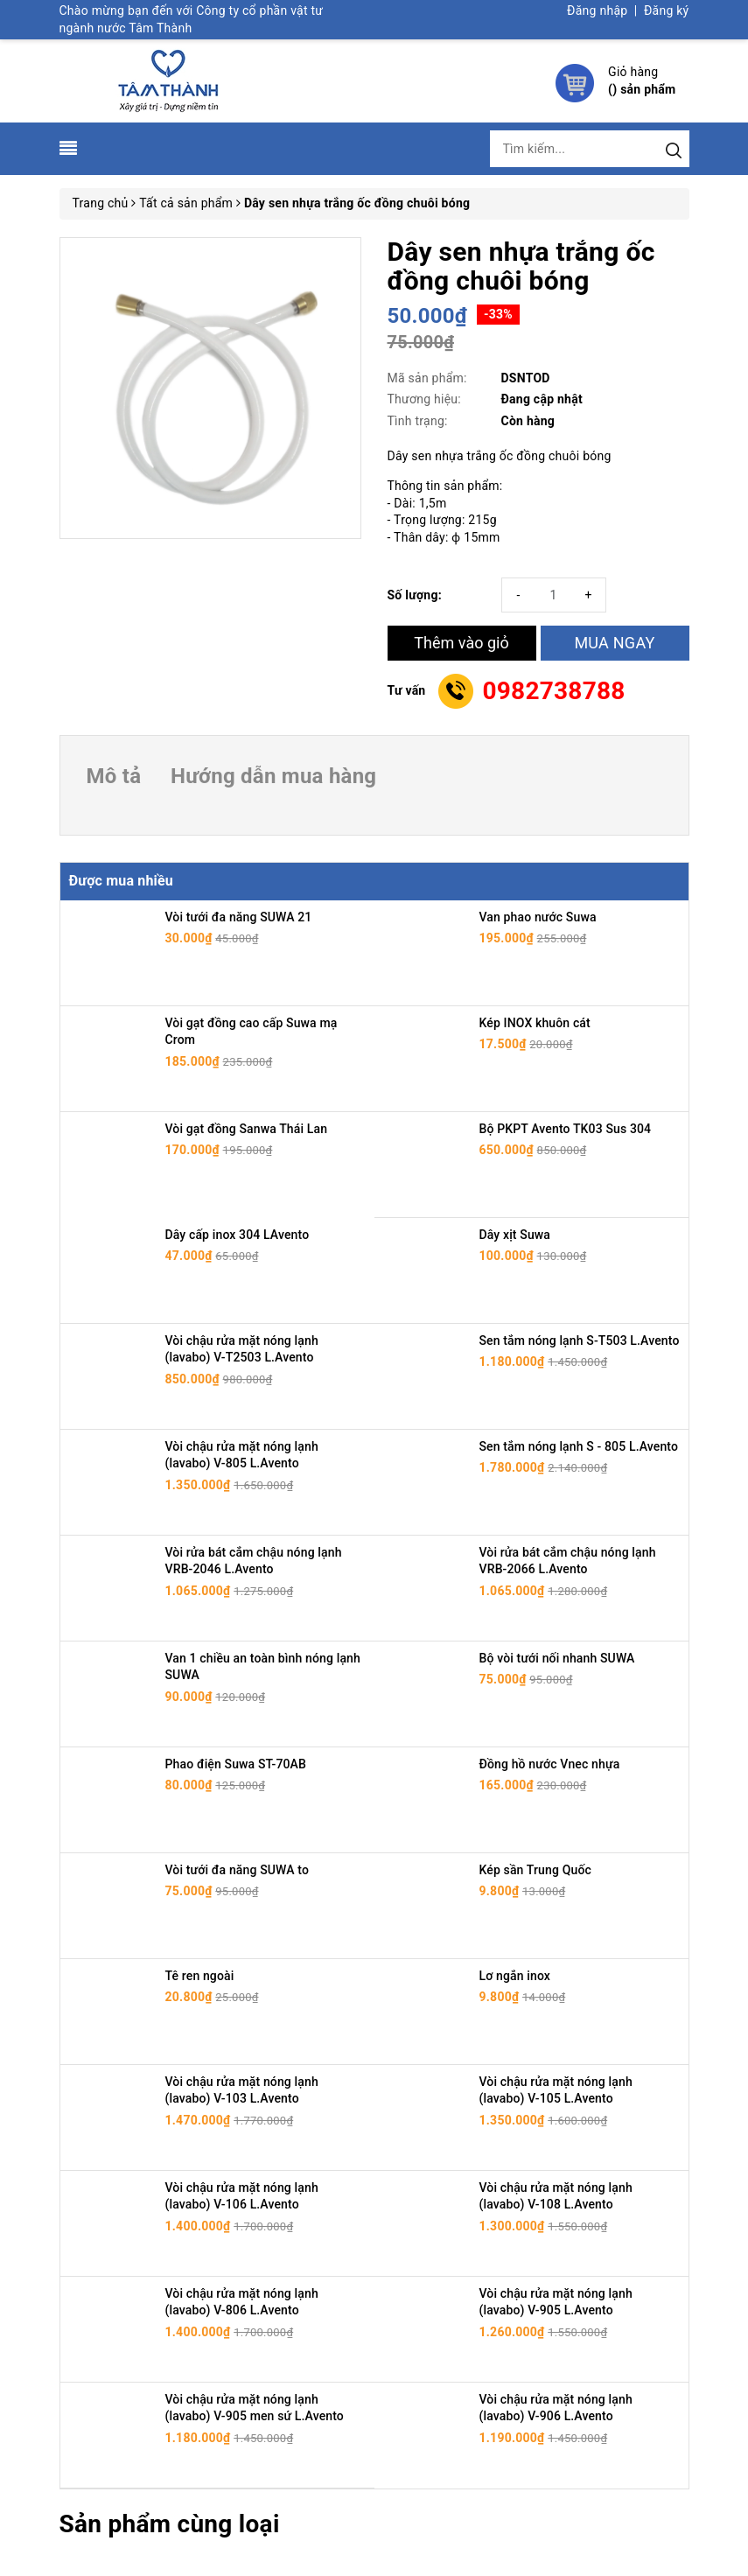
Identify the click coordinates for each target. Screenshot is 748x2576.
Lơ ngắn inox (515, 1976)
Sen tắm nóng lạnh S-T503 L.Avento (579, 1341)
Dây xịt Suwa (515, 1235)
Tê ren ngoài (199, 1976)
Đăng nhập (597, 11)
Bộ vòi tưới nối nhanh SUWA (557, 1658)
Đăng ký (666, 11)
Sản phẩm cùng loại (169, 2524)
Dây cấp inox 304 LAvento (237, 1235)
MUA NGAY (614, 643)
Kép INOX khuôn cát (535, 1023)
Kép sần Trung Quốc (535, 1870)
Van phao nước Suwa (538, 917)
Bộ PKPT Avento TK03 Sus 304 (565, 1129)
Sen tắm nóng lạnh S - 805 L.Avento (579, 1446)
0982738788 (553, 690)
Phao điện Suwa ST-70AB (236, 1764)
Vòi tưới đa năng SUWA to (237, 1870)
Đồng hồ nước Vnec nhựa (549, 1764)
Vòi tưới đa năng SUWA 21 (238, 917)
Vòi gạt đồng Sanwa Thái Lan (246, 1129)
